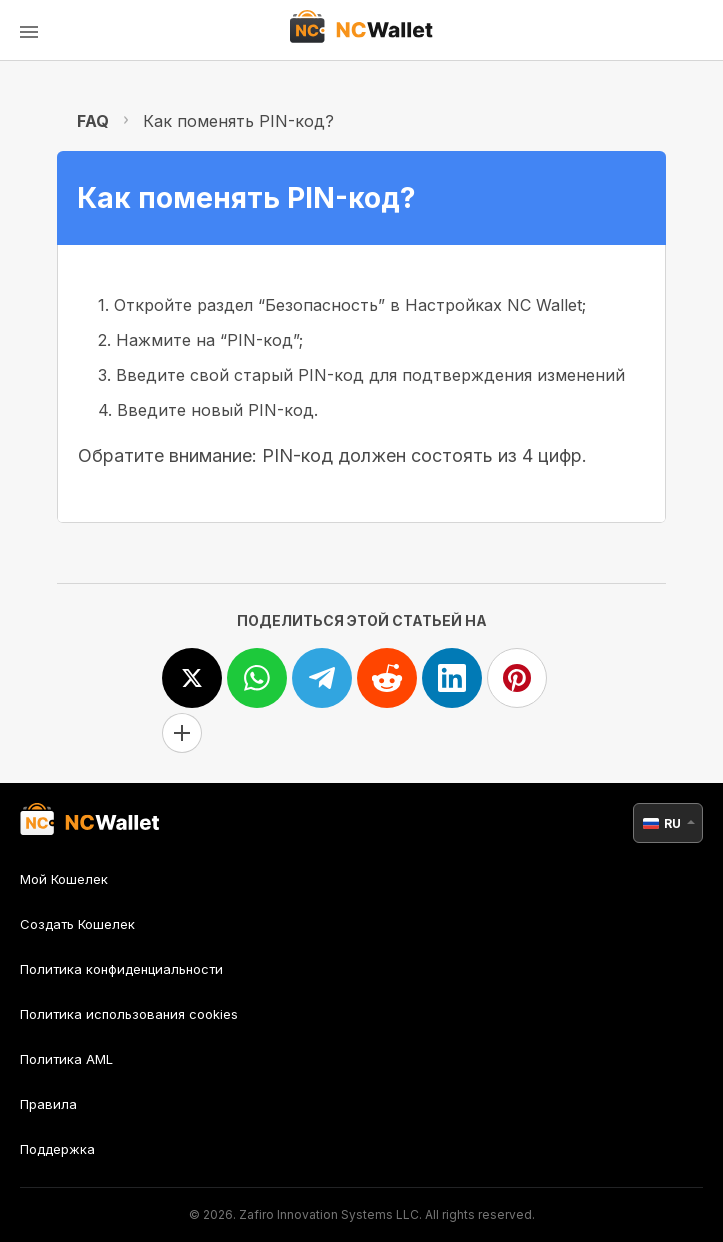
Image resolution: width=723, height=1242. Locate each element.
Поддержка (57, 1149)
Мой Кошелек (64, 879)
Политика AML (66, 1059)
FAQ (93, 121)
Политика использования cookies (129, 1014)
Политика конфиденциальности (121, 969)
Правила (48, 1104)
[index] (361, 30)
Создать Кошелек (77, 924)
